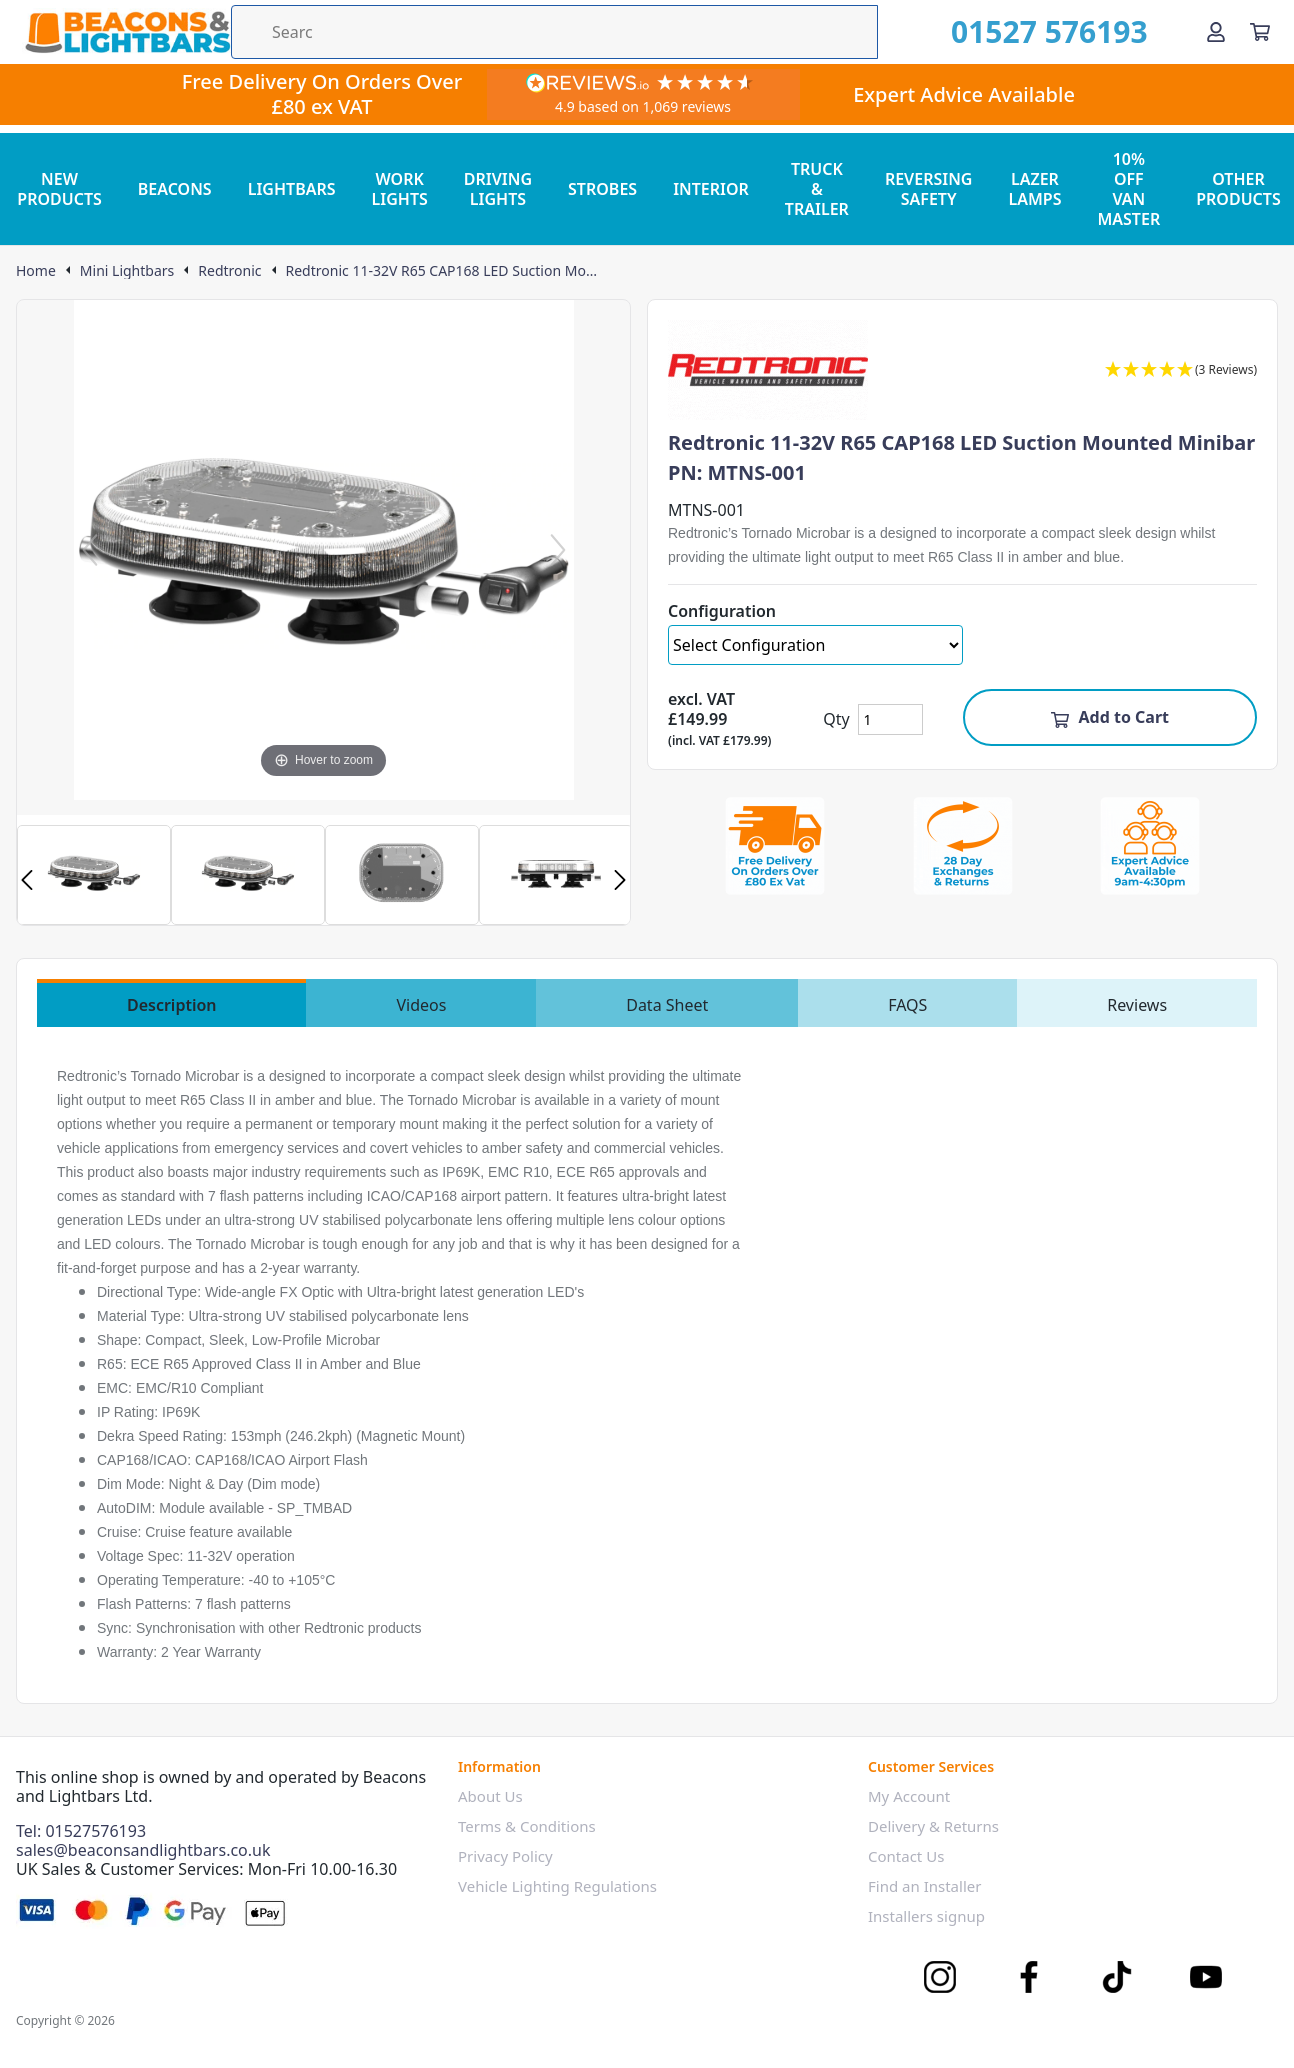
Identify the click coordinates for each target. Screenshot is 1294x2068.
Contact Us (906, 1856)
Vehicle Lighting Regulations (557, 1886)
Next (620, 880)
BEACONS (175, 189)
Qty (836, 719)
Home (36, 271)
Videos (421, 1005)
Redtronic (229, 271)
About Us (490, 1796)
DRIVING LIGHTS (498, 189)
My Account (909, 1796)
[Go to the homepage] (127, 32)
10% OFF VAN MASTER (1128, 189)
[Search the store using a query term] (554, 32)
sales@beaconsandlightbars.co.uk (143, 1850)
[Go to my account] (1216, 32)
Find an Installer (924, 1886)
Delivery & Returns (933, 1826)
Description (172, 1005)
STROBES (602, 189)
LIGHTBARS (292, 189)
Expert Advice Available (964, 94)
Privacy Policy (505, 1856)
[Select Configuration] (815, 645)
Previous (27, 880)
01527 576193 (1049, 32)
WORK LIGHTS (400, 189)
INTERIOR (711, 189)
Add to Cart (1109, 717)
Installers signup (926, 1916)
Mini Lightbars (127, 271)
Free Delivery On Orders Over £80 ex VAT (322, 94)
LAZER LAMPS (1034, 189)
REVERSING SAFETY (929, 189)
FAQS (907, 1005)
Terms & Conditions (527, 1826)
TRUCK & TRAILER (817, 189)
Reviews (1137, 1005)
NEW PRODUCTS (59, 189)
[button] (1181, 370)
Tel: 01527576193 (81, 1831)
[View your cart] (1260, 32)
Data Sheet (667, 1005)
